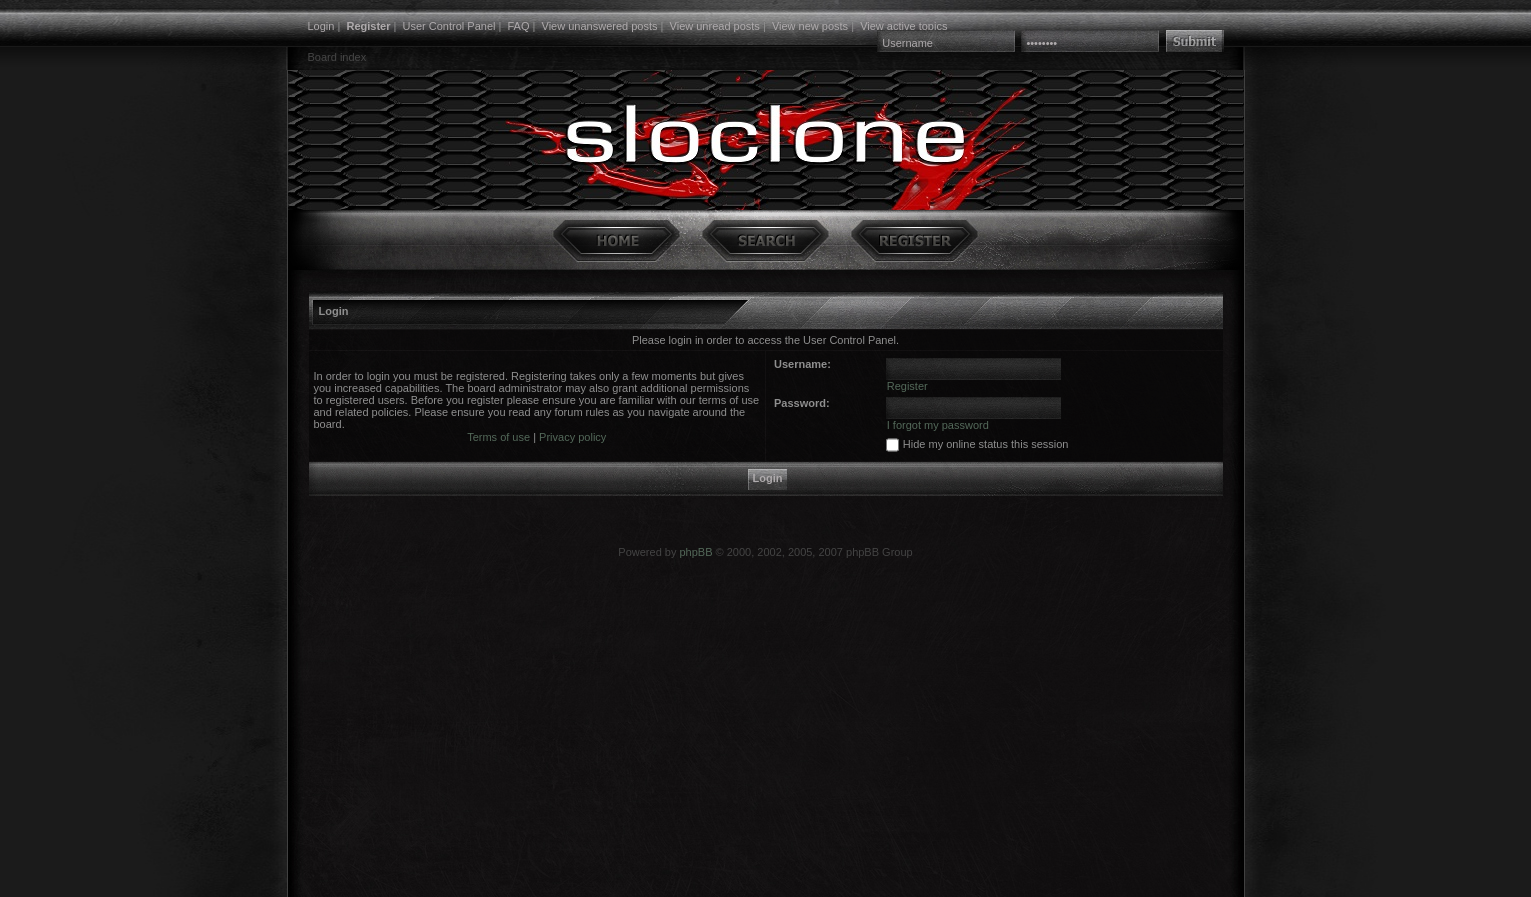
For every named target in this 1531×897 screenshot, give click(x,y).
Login (321, 26)
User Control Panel (449, 26)
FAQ (518, 26)
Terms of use (498, 437)
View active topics (903, 26)
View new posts (810, 26)
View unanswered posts (600, 26)
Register (368, 26)
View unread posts (715, 26)
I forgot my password (938, 425)
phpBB (695, 552)
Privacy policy (572, 437)
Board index (337, 57)
